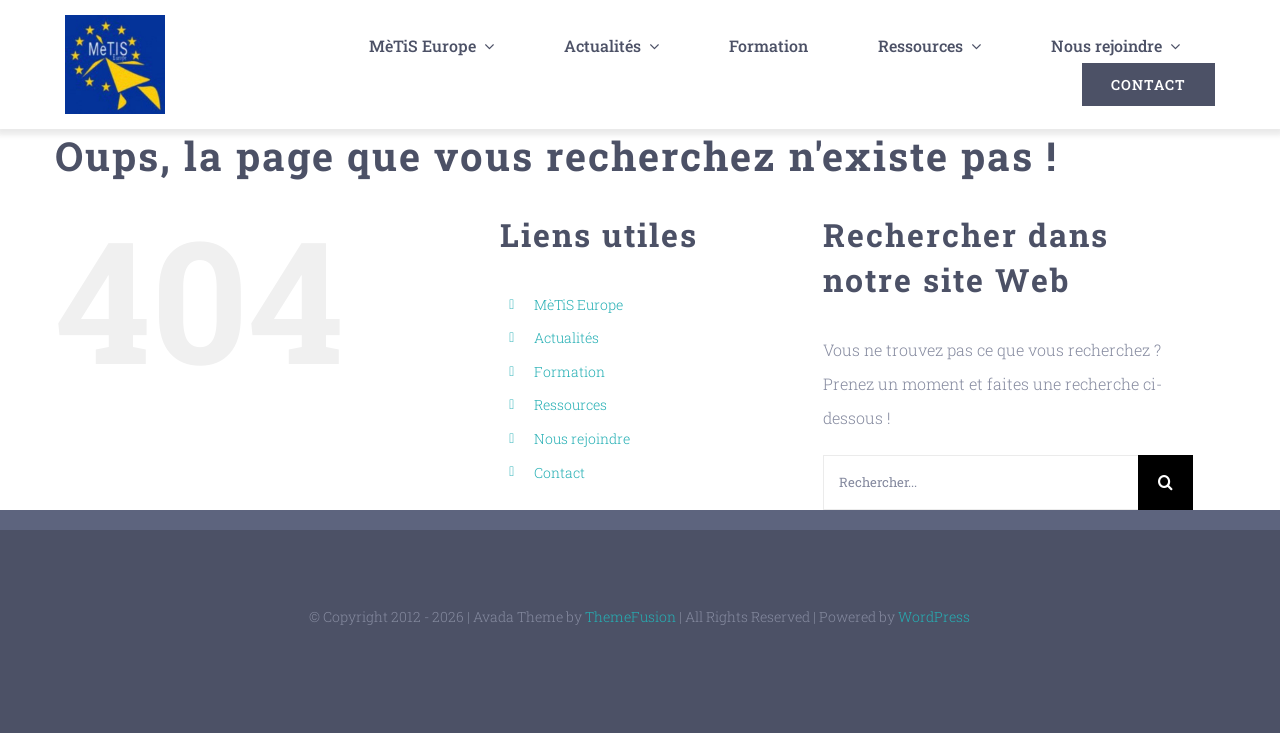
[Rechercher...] (980, 481)
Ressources (570, 404)
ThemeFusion (630, 615)
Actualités (566, 337)
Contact (559, 471)
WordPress (934, 615)
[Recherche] (1165, 481)
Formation (569, 370)
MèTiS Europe (578, 303)
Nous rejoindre (582, 437)
